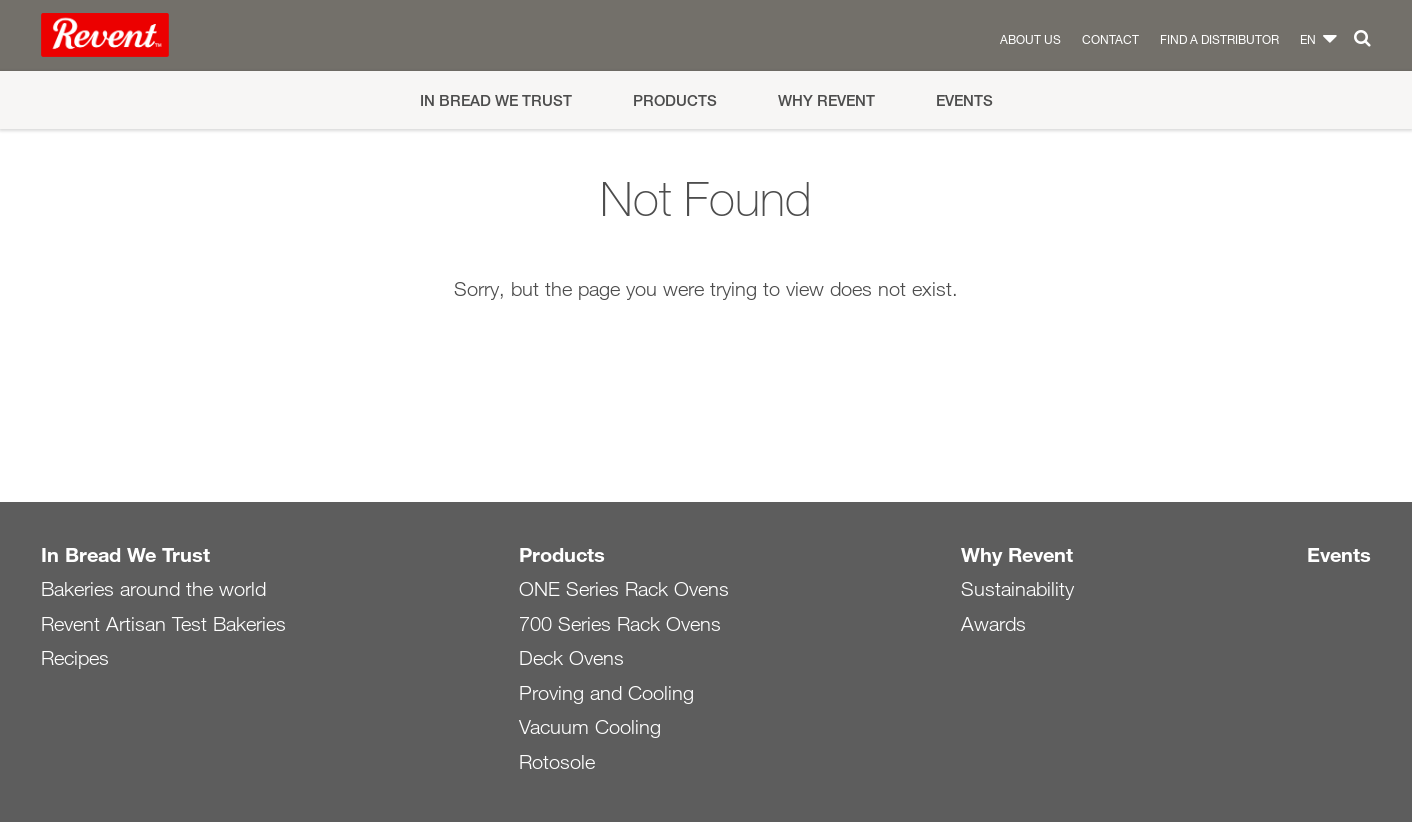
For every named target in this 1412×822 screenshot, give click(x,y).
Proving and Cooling (606, 693)
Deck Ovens (571, 658)
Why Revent (826, 100)
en (1308, 39)
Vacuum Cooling (590, 727)
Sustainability (1017, 589)
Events (964, 100)
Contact (1110, 39)
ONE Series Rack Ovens (624, 589)
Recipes (75, 658)
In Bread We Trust (496, 100)
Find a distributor (1219, 39)
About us (1030, 39)
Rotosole (557, 762)
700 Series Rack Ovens (620, 624)
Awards (993, 624)
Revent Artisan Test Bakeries (163, 624)
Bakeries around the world (153, 589)
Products (675, 100)
